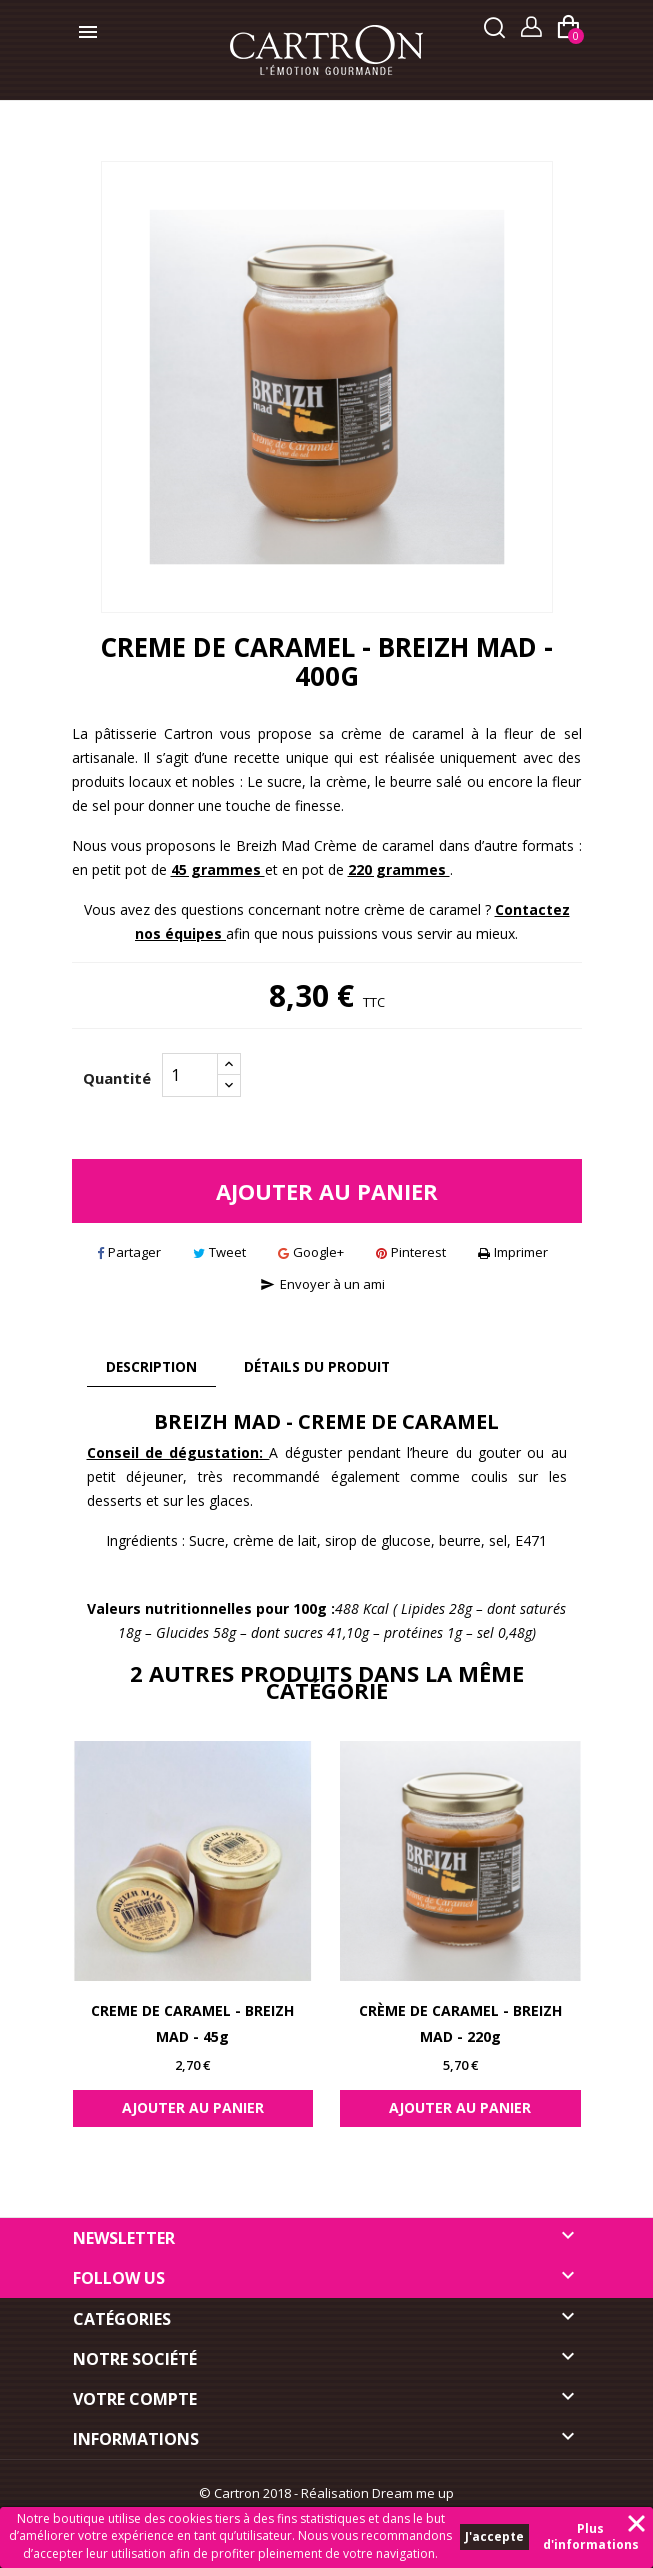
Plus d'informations (591, 2536)
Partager (129, 1252)
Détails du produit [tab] (322, 1366)
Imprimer (513, 1252)
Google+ (311, 1252)
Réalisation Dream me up (377, 2493)
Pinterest (411, 1252)
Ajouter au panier (327, 1191)
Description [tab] (153, 1366)
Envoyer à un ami (322, 1284)
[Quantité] (190, 1075)
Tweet (219, 1252)
